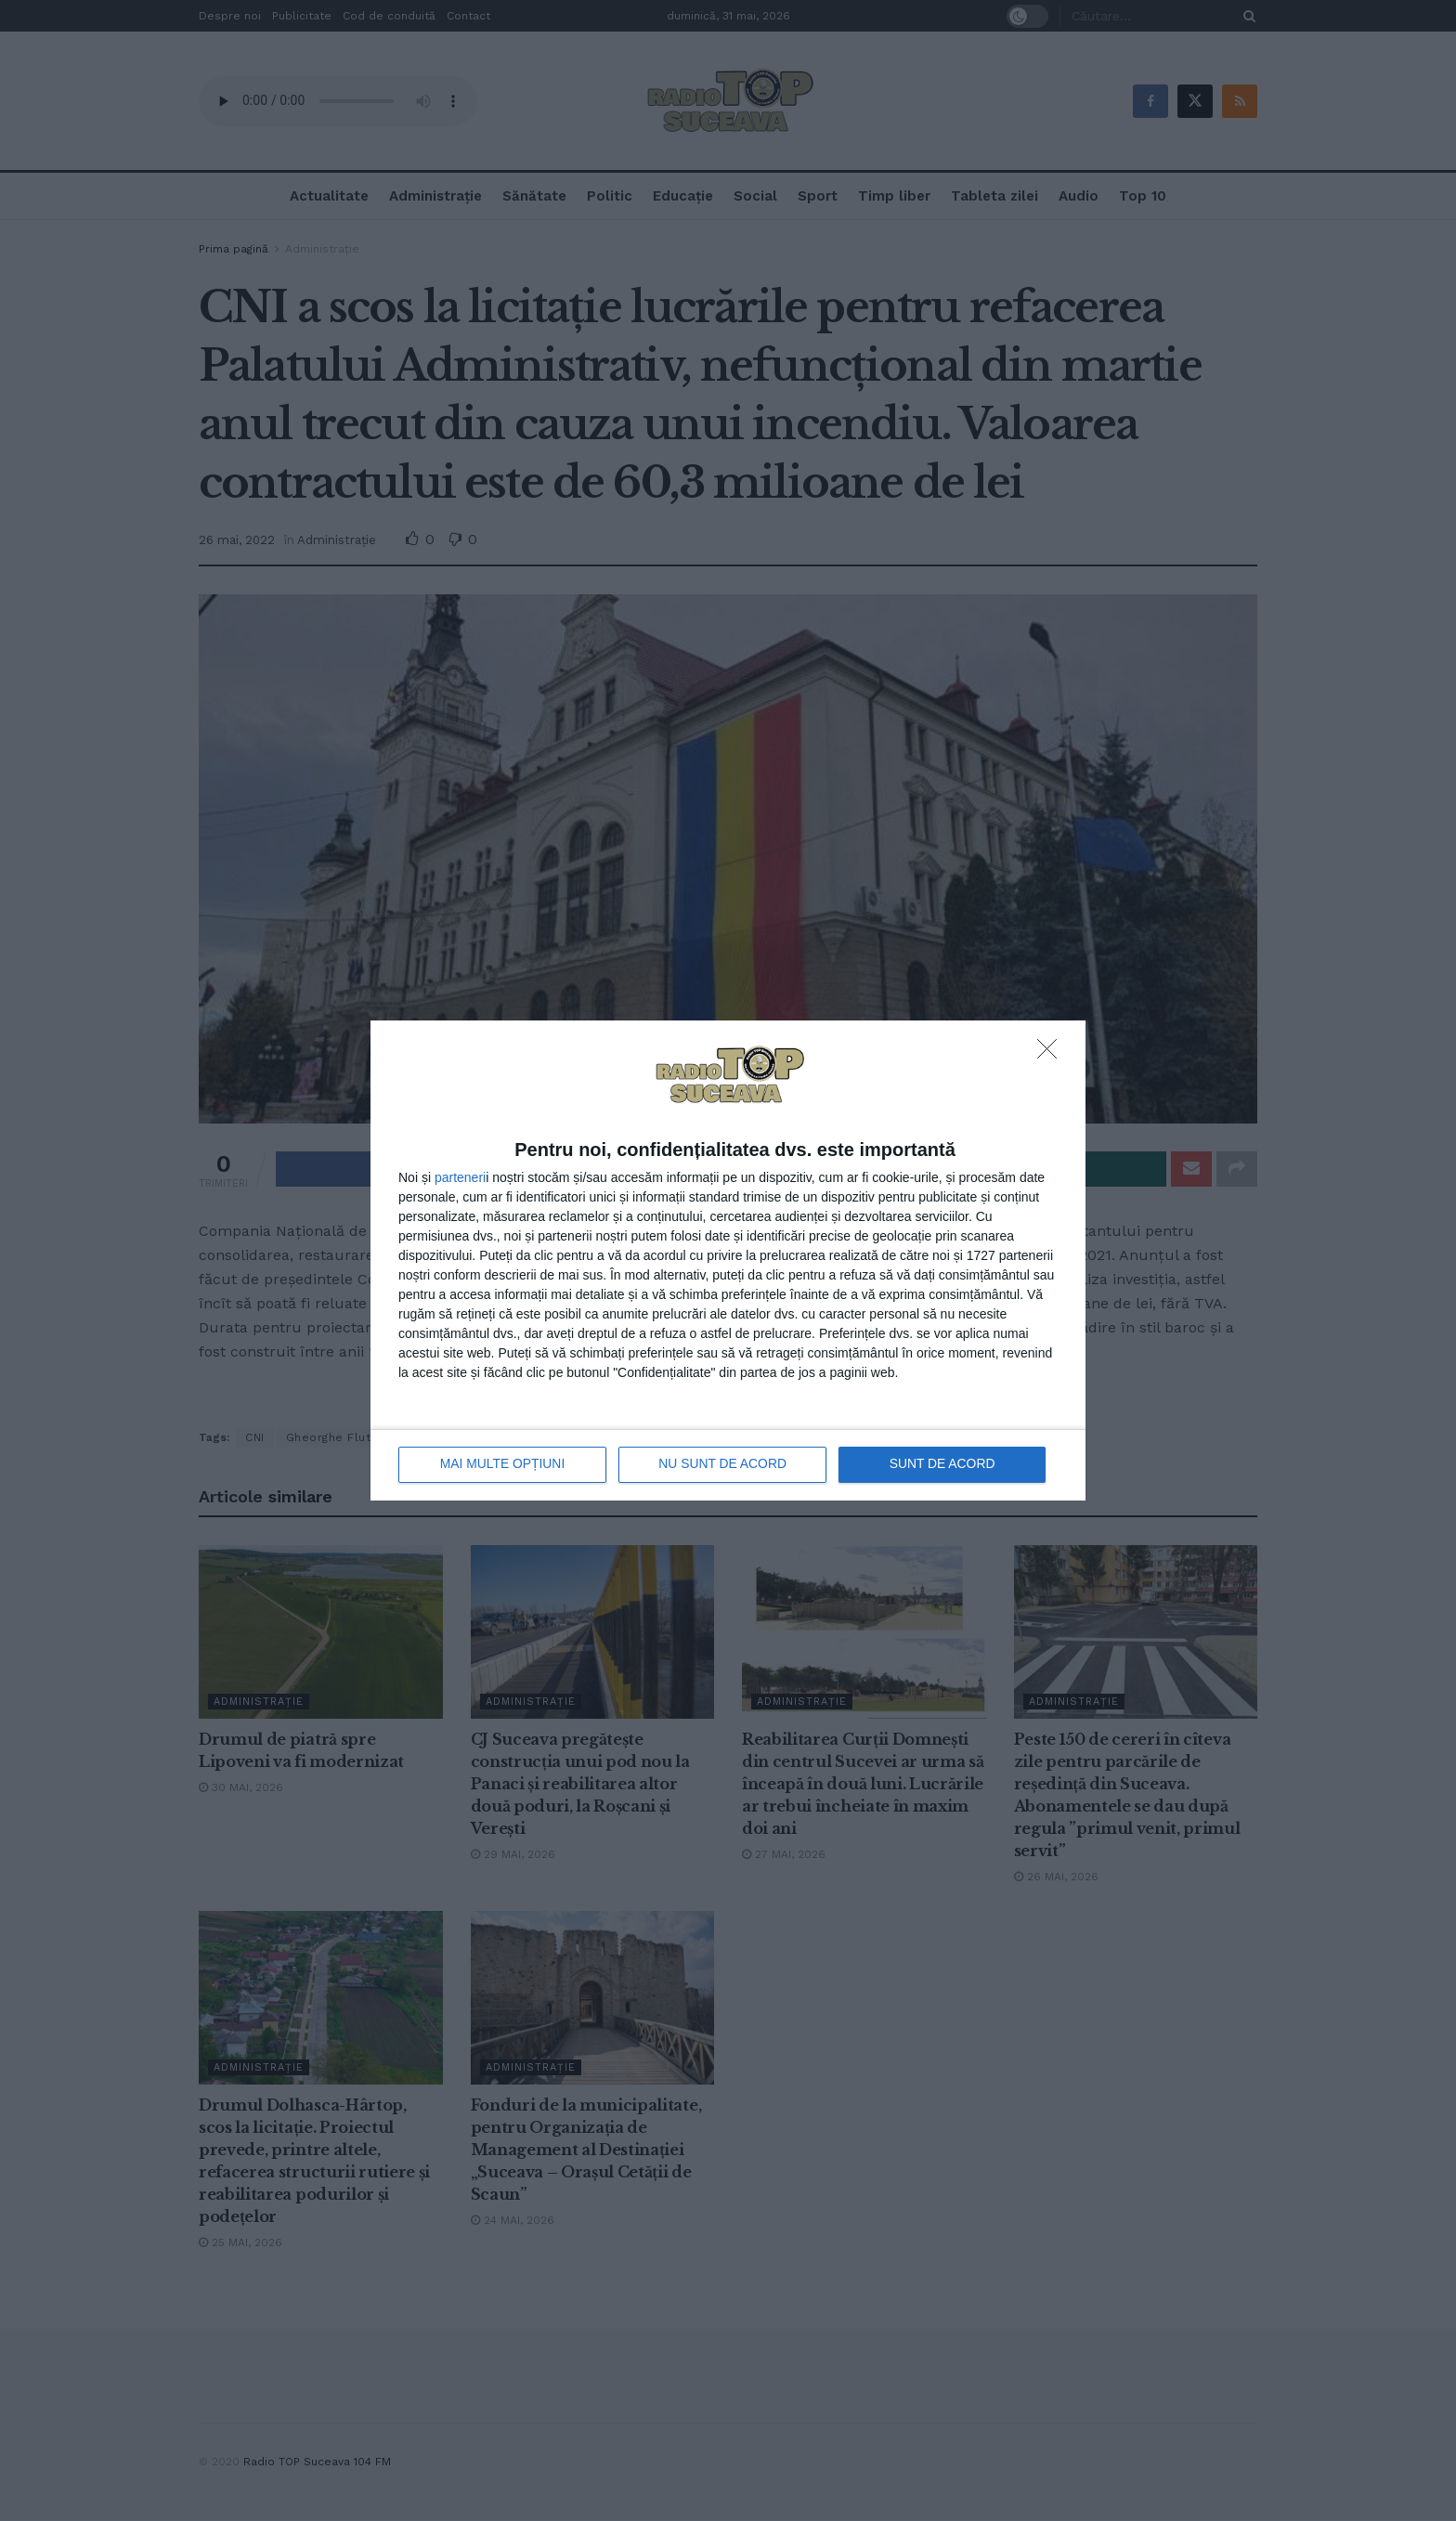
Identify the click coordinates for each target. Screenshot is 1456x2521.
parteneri (460, 1177)
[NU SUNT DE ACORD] (1052, 1054)
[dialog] (728, 1260)
